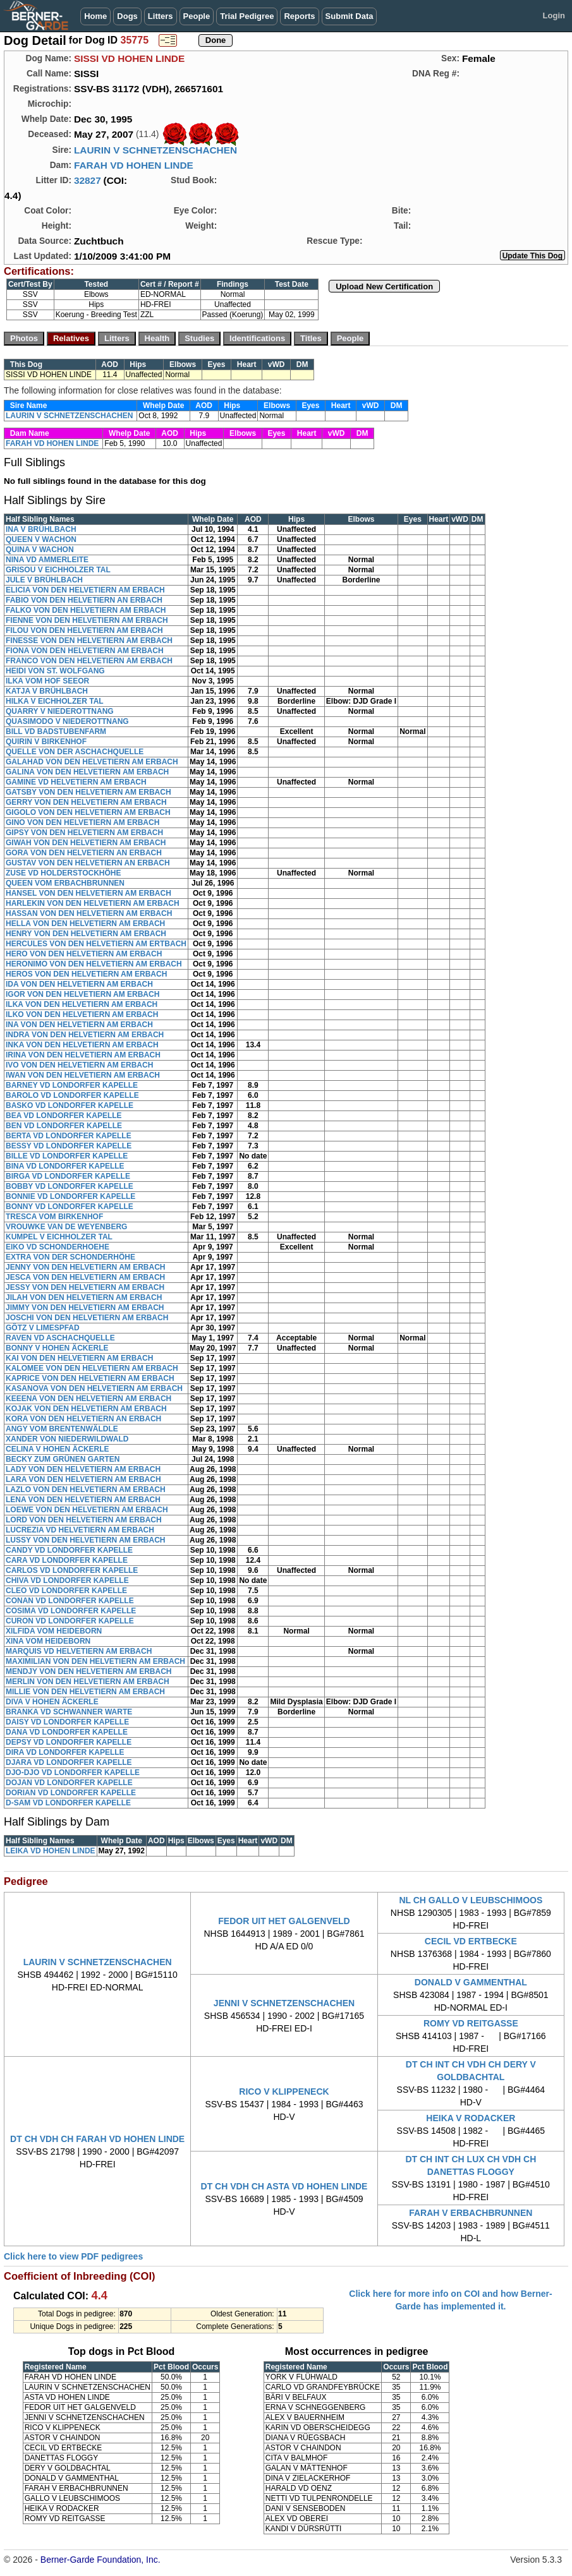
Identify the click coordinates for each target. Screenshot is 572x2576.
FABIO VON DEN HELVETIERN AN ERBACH (84, 600)
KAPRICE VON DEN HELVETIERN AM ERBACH (90, 1378)
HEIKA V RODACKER (470, 2118)
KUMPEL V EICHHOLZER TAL (59, 1236)
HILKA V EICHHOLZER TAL (55, 701)
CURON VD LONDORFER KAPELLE (70, 1620)
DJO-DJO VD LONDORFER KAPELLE (73, 1772)
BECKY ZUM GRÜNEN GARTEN (62, 1459)
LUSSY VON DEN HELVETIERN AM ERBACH (85, 1540)
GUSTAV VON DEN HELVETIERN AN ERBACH (88, 862)
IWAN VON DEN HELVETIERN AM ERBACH (83, 1075)
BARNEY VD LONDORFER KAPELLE (72, 1085)
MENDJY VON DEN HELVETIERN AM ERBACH (88, 1671)
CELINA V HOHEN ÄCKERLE (57, 1449)
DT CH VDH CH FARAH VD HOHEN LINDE (97, 2139)
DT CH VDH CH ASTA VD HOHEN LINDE (284, 2186)
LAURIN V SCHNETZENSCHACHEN (155, 150)
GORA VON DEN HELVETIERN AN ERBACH (84, 852)
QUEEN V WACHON (41, 539)
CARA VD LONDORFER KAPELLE (67, 1560)
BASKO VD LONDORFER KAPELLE (69, 1105)
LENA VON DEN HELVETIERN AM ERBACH (83, 1499)
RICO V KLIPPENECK (284, 2091)
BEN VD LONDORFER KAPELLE (64, 1125)
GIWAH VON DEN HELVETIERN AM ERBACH (86, 842)
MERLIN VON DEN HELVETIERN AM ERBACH (87, 1681)
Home (95, 16)
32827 (87, 180)
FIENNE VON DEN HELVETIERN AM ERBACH (87, 620)
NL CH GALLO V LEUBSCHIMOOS (470, 1900)
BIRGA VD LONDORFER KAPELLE (68, 1176)
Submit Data (350, 16)
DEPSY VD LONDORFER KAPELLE (68, 1742)
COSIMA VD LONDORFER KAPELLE (71, 1610)
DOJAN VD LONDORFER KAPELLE (69, 1782)
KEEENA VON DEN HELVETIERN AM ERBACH (88, 1398)
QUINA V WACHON (40, 549)
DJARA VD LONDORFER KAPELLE (69, 1762)
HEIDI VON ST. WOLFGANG (55, 670)
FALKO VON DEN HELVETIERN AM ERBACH (86, 610)
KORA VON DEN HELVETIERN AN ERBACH (83, 1418)
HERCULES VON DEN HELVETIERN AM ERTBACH (96, 943)
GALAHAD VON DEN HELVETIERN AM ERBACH (92, 761)
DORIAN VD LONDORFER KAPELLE (71, 1792)
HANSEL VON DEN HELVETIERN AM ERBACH (88, 893)
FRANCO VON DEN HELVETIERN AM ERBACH (89, 660)
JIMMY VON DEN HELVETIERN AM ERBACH (85, 1307)
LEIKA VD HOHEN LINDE (50, 1850)
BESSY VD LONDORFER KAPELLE (68, 1145)
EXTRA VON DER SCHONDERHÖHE (70, 1257)
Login (554, 15)
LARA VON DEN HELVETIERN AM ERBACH (83, 1479)
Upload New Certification (384, 286)
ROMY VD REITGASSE (470, 2023)
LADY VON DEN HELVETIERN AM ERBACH (83, 1469)
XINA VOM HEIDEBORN (48, 1641)
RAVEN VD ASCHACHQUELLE (60, 1337)
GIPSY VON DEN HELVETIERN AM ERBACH (84, 832)
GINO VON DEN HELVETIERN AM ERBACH (82, 822)
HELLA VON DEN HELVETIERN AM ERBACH (85, 923)
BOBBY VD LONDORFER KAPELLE (69, 1186)
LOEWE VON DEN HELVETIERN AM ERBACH (87, 1509)
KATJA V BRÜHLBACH (47, 691)
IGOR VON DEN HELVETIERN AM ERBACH (82, 994)
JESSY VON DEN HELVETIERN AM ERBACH (85, 1287)
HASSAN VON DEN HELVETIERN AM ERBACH (89, 913)
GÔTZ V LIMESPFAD (43, 1327)
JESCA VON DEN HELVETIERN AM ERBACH (85, 1277)
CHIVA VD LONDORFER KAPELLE (67, 1580)
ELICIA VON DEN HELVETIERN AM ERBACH (85, 590)
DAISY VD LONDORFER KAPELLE (67, 1722)
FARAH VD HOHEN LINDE (133, 165)
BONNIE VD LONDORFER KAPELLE (70, 1196)
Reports (299, 16)
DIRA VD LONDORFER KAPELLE (65, 1752)
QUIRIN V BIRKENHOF (46, 741)
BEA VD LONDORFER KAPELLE (64, 1115)
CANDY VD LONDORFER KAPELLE (69, 1550)
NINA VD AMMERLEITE (47, 559)
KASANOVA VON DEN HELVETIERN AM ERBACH (94, 1388)
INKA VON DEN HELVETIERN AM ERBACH (82, 1044)
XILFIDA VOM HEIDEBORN (54, 1631)
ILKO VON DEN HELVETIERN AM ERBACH (82, 1014)
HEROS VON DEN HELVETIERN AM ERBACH (86, 974)
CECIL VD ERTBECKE (471, 1941)
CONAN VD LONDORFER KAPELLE (70, 1600)
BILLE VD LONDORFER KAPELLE (67, 1156)
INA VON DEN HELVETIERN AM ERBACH (79, 1024)
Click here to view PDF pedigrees (73, 2256)
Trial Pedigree (247, 16)
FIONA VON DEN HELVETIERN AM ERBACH (85, 650)
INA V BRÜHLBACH (41, 529)
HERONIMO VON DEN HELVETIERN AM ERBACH (94, 964)
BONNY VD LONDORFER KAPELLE (69, 1206)
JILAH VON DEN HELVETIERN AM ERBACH (84, 1297)
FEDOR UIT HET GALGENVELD (284, 1921)
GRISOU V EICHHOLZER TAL (58, 569)
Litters (160, 16)
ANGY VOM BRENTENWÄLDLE (62, 1428)
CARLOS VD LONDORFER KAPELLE (72, 1570)
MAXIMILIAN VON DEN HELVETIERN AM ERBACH (95, 1661)
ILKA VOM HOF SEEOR (47, 681)
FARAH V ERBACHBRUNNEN (470, 2213)
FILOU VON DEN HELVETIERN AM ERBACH (84, 630)
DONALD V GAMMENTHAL (471, 1982)
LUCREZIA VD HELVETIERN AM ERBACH (80, 1530)
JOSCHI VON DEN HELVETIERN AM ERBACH (87, 1317)
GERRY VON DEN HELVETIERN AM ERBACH (86, 802)
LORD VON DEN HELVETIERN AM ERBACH (84, 1519)
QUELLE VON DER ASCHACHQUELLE (74, 751)
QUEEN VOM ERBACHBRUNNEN (65, 883)
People (196, 16)
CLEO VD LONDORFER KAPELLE (66, 1590)
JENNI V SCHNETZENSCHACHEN (284, 2003)
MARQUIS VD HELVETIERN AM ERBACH (79, 1651)
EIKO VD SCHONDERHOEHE (57, 1247)
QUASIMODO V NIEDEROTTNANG (67, 721)
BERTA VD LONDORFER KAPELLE (68, 1135)
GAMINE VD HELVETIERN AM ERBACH (76, 782)
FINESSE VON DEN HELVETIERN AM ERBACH (89, 640)
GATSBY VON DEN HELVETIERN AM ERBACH (88, 792)
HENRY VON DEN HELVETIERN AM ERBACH (86, 933)
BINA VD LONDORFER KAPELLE (65, 1166)
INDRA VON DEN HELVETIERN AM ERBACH (85, 1034)
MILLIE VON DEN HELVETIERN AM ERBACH (85, 1691)
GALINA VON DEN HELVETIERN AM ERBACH (87, 771)
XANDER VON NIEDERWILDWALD (67, 1439)
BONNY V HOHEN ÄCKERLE (57, 1348)
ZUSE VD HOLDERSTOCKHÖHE (63, 873)
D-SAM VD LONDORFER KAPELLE (68, 1802)
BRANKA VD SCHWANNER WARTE (69, 1711)
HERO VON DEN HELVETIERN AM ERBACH (84, 953)
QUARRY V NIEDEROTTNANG (60, 711)
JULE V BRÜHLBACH (44, 579)
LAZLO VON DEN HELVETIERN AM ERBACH (86, 1489)
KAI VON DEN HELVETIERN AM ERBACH (79, 1358)
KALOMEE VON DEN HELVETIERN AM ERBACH (92, 1368)
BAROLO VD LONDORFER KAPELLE (72, 1095)
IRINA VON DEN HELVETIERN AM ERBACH (83, 1054)
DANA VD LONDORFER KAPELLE (67, 1732)
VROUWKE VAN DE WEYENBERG (66, 1226)
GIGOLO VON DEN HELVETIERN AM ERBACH (88, 812)
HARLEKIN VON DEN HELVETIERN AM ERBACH (93, 903)
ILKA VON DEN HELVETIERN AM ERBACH (81, 1004)
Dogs (127, 16)
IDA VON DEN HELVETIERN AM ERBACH (79, 984)
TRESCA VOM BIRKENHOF (54, 1216)
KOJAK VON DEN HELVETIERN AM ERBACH (86, 1408)
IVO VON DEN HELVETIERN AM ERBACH (79, 1065)
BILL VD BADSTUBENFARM (56, 731)
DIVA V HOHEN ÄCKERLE (52, 1701)
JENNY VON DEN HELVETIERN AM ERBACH (85, 1267)
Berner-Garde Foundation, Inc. (100, 2560)
